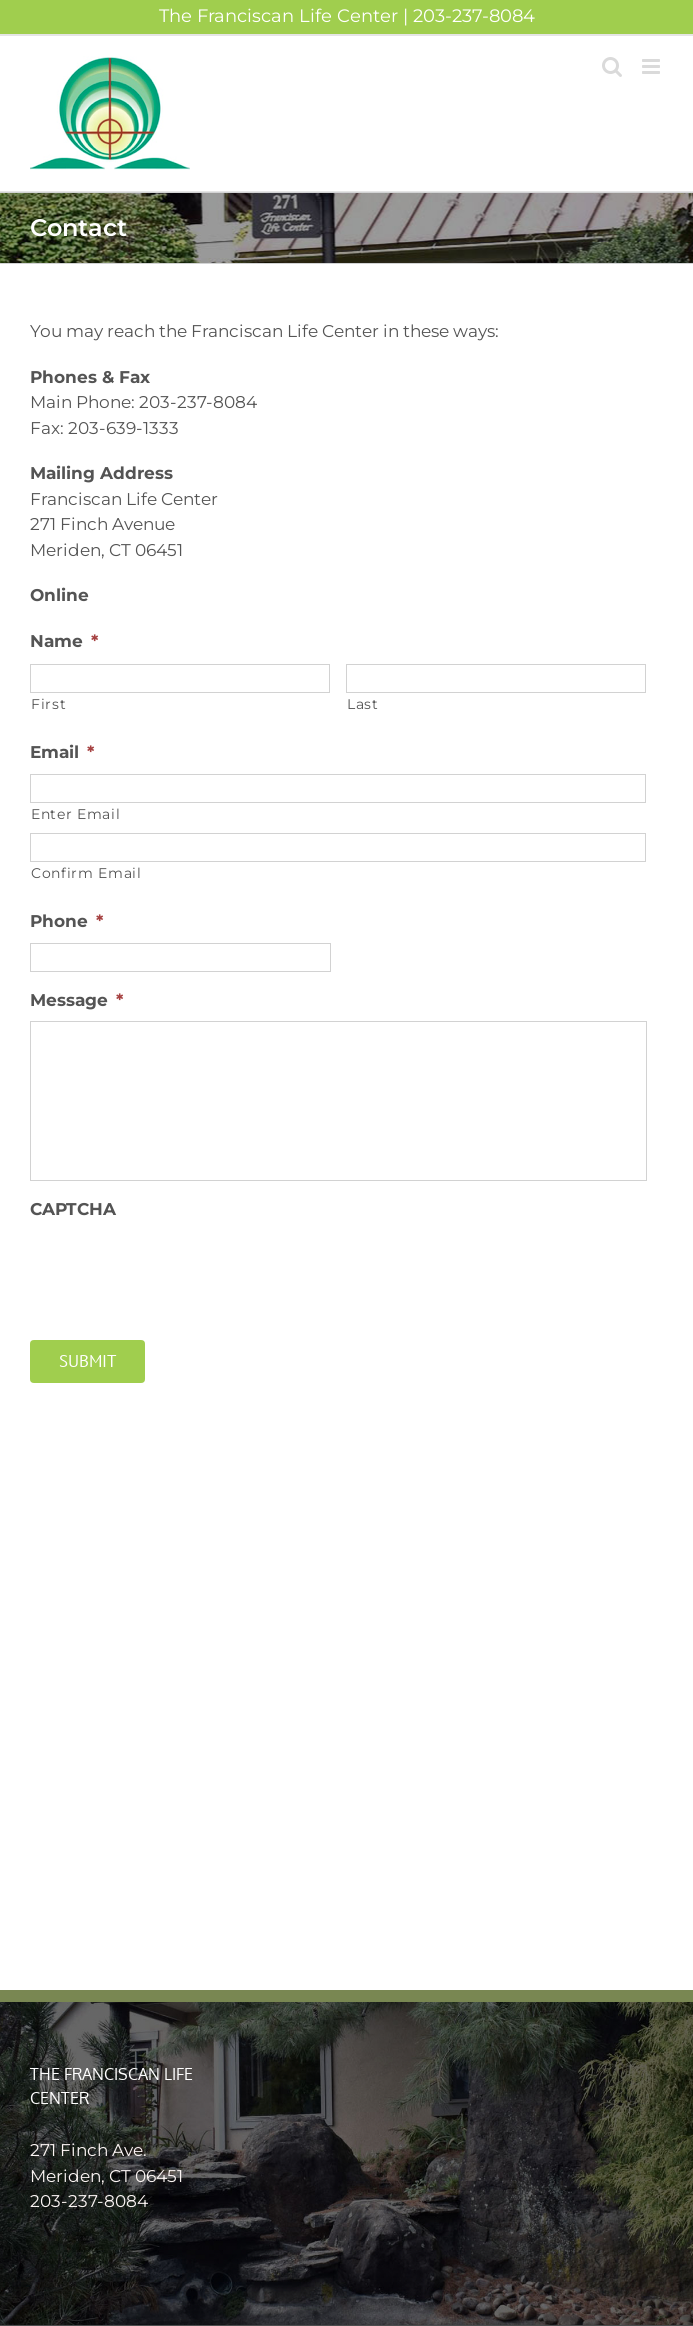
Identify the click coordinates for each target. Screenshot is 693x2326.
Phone (66, 921)
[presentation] (182, 1270)
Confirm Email (86, 873)
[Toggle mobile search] (612, 66)
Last (363, 704)
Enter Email (75, 814)
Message (76, 1000)
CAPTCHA (73, 1209)
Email (62, 752)
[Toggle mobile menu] (652, 66)
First (48, 704)
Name (64, 641)
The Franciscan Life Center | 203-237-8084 (347, 16)
